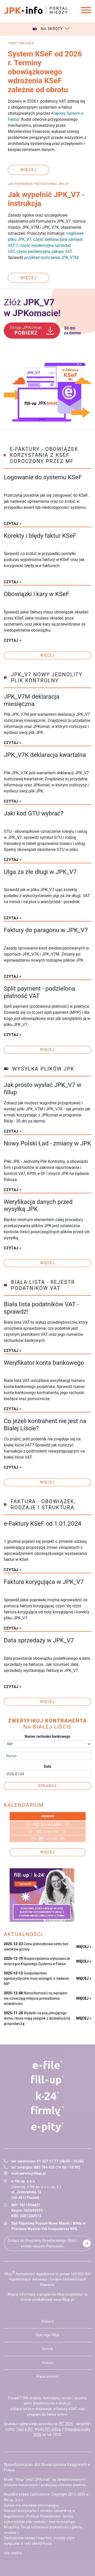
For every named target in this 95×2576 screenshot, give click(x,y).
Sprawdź (47, 1786)
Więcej (47, 655)
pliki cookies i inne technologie (50, 2522)
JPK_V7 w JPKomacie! (32, 307)
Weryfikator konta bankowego (44, 1362)
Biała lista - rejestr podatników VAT (43, 1285)
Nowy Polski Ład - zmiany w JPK (47, 1143)
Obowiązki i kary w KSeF (36, 594)
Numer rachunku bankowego (47, 1736)
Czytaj (11, 524)
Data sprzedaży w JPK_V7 (39, 1640)
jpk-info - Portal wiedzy (35, 10)
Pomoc (47, 2363)
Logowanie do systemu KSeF (43, 477)
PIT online (53, 2429)
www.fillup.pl (63, 2300)
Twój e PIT (24, 2429)
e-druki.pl (62, 2403)
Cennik (47, 2349)
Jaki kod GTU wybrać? (33, 813)
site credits (13, 2553)
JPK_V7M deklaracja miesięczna (31, 700)
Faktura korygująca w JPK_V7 (44, 1581)
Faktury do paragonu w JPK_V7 (46, 930)
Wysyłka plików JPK (43, 1069)
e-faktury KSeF (65, 2409)
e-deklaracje (42, 2409)
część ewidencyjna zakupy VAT (44, 251)
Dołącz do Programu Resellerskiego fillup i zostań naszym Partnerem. (42, 2243)
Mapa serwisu (47, 2376)
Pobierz (47, 2321)
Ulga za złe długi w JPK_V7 (40, 871)
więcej (28, 169)
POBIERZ (26, 330)
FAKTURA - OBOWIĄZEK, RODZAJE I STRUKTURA (43, 1504)
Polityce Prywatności (43, 2516)
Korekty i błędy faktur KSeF (40, 535)
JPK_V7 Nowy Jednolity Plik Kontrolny (47, 677)
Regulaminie (14, 2516)
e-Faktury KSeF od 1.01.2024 (42, 1523)
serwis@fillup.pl (33, 2173)
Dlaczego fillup (48, 2335)
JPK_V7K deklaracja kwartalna (45, 754)
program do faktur (41, 2414)
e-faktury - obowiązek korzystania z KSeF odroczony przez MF (44, 455)
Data (47, 1766)
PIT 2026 (66, 2424)
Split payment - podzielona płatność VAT (39, 992)
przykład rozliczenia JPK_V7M (51, 257)
